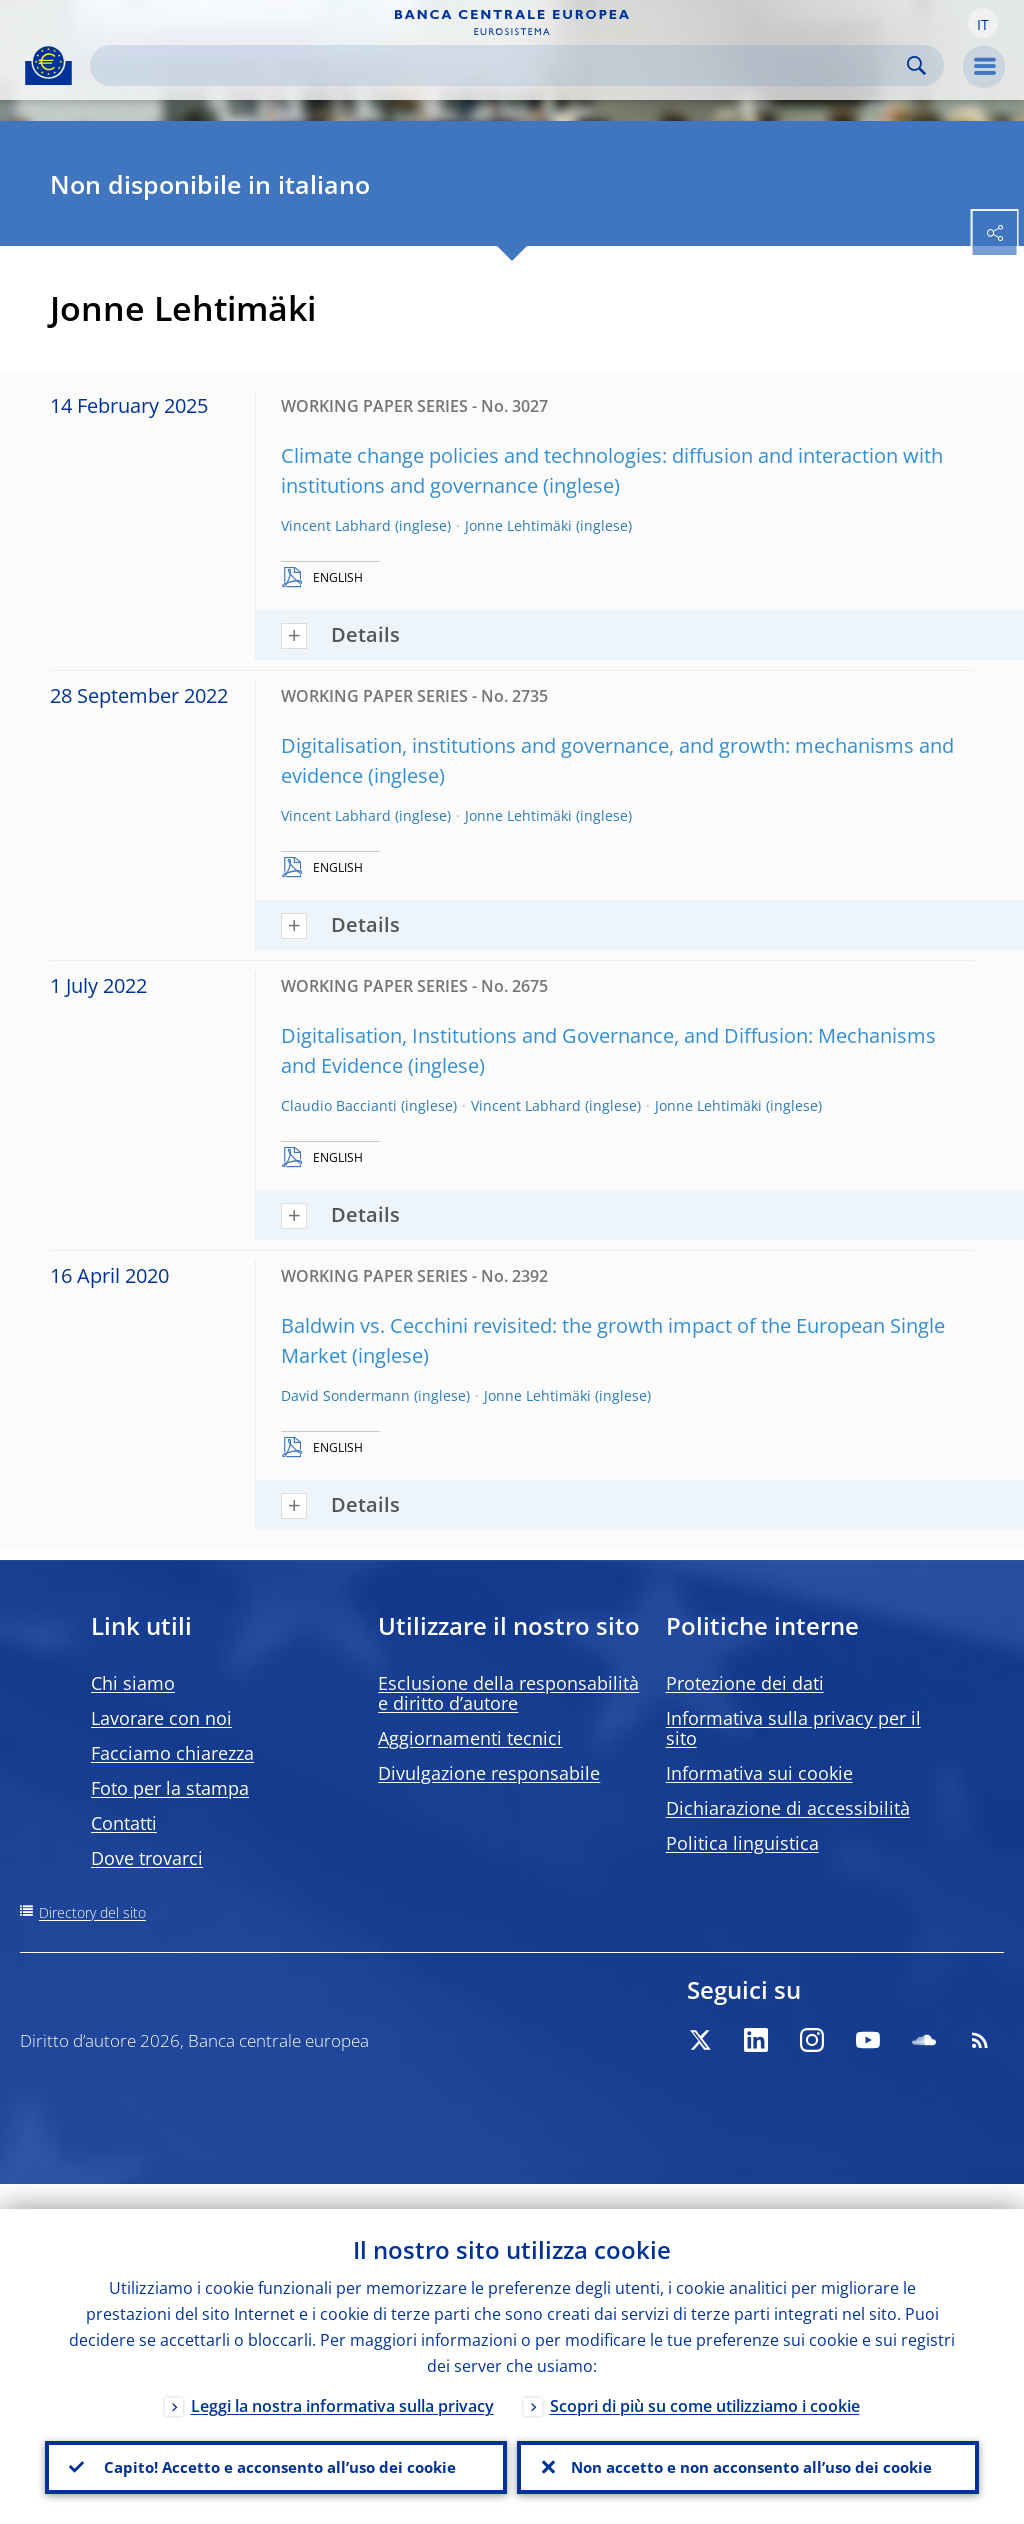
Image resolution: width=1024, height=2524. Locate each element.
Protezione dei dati (745, 1683)
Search (916, 65)
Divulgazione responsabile (489, 1773)
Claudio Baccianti (339, 1105)
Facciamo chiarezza (172, 1753)
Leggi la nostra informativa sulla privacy (342, 2381)
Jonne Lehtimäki (518, 525)
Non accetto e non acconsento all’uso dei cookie (748, 2455)
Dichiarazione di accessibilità (788, 1808)
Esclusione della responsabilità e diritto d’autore (508, 1693)
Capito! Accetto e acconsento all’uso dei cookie (276, 2455)
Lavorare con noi (161, 1718)
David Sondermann (345, 1395)
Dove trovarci (147, 1858)
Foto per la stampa (170, 1788)
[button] (983, 23)
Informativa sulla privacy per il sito (793, 1728)
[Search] (501, 65)
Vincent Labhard (336, 525)
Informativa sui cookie (759, 1773)
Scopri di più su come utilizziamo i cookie (705, 2381)
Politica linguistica (742, 1843)
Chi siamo (133, 1683)
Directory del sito (92, 1912)
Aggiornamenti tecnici (470, 1738)
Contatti (124, 1823)
